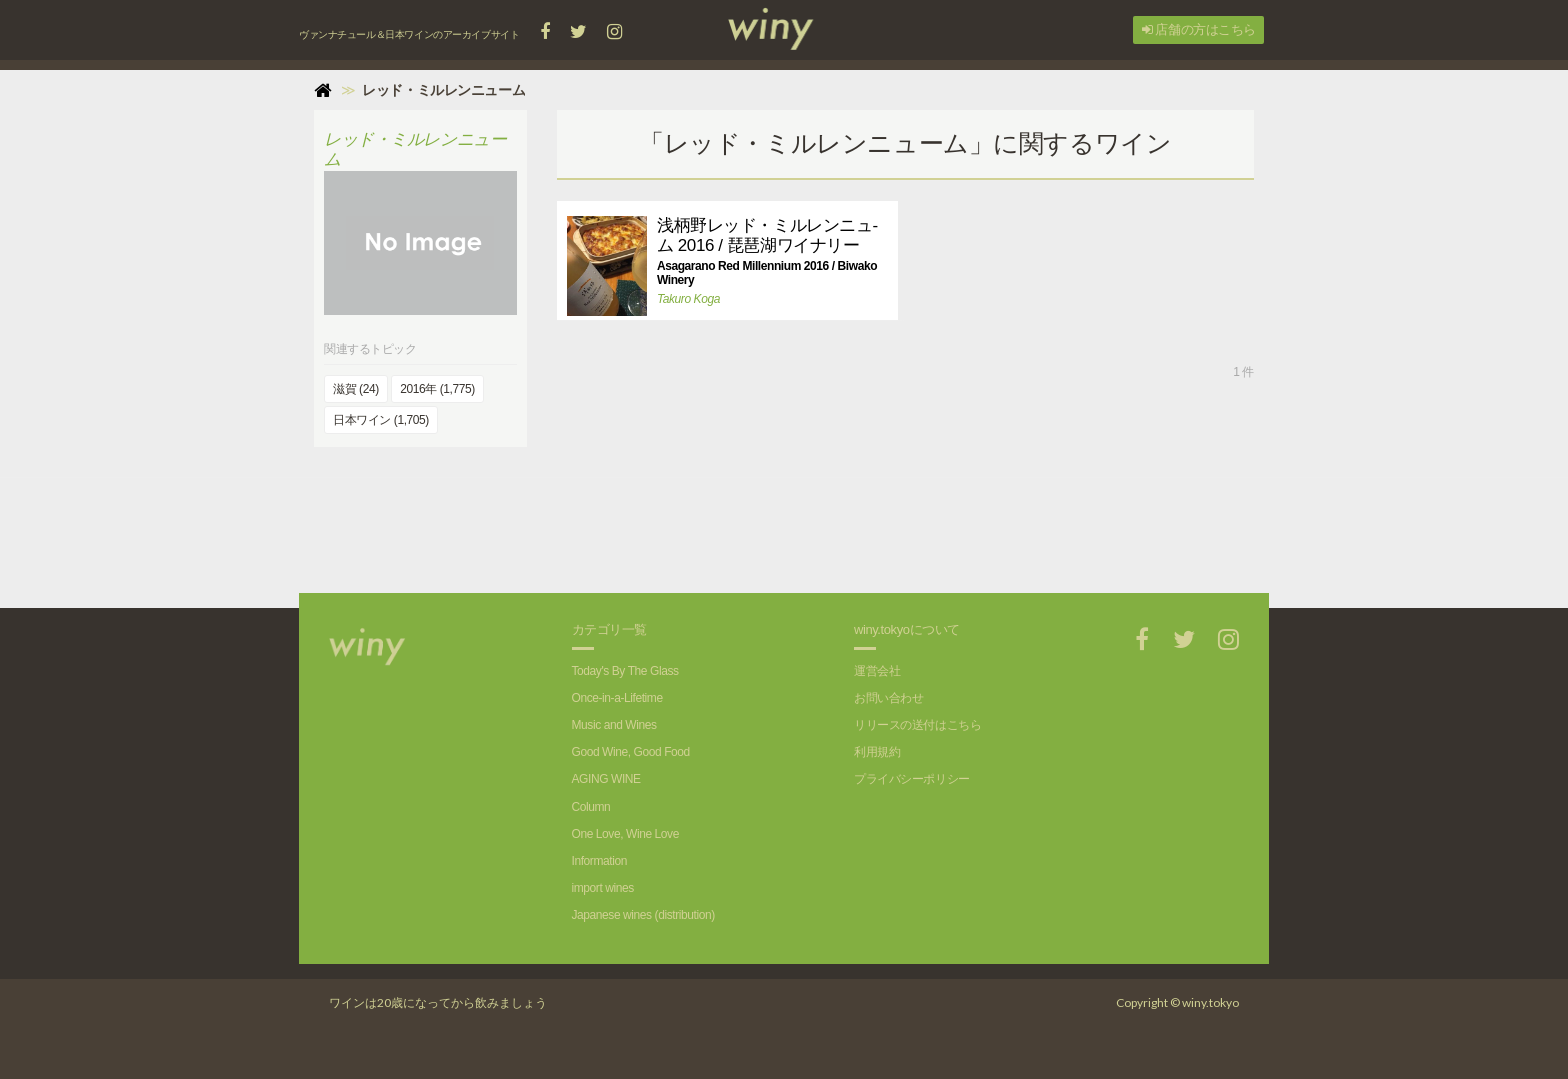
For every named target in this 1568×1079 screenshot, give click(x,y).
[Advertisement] (905, 523)
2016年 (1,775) (437, 389)
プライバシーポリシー (912, 779)
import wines (603, 888)
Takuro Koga (688, 299)
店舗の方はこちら (1199, 29)
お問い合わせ (888, 698)
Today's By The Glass (625, 671)
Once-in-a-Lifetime (617, 698)
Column (591, 807)
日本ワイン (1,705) (381, 420)
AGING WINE (606, 779)
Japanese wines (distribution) (643, 915)
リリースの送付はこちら (917, 725)
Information (599, 861)
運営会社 (877, 671)
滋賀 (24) (356, 389)
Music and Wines (614, 725)
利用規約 (877, 752)
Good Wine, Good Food (631, 752)
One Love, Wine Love (625, 834)
